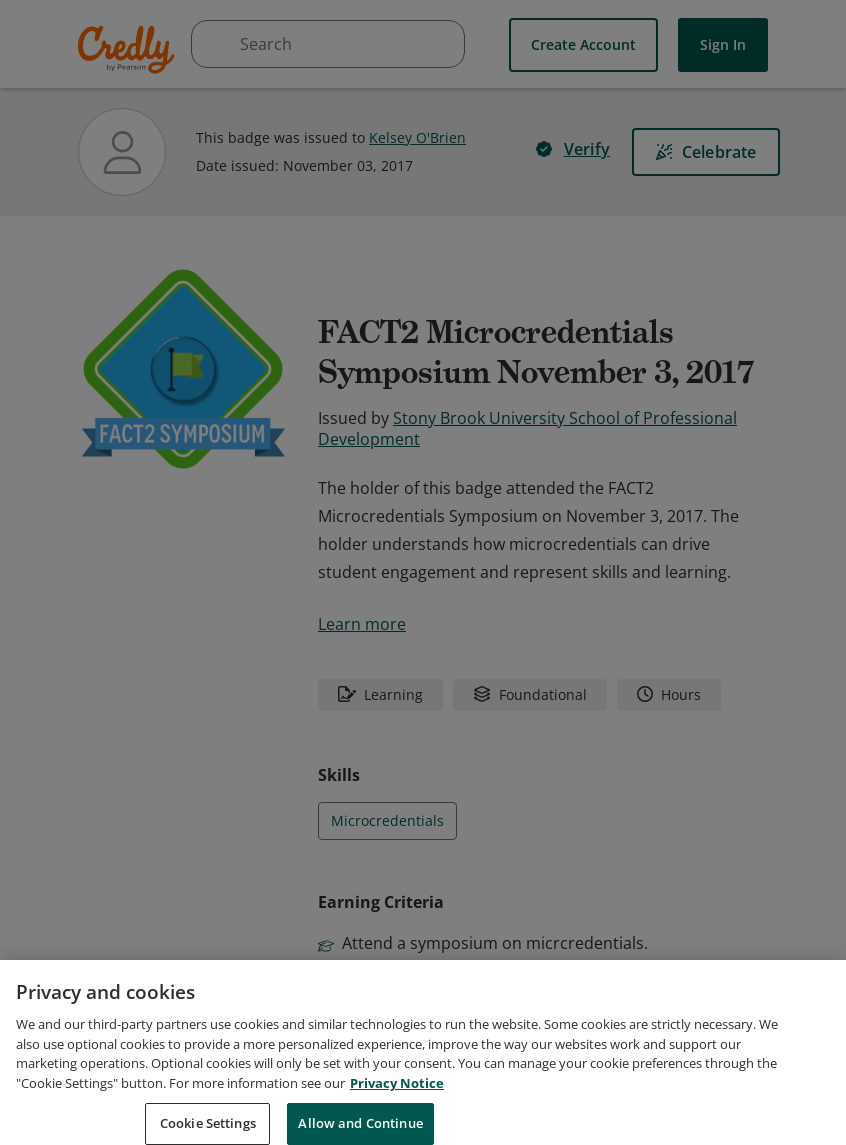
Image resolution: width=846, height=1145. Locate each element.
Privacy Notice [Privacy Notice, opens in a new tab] (397, 1105)
